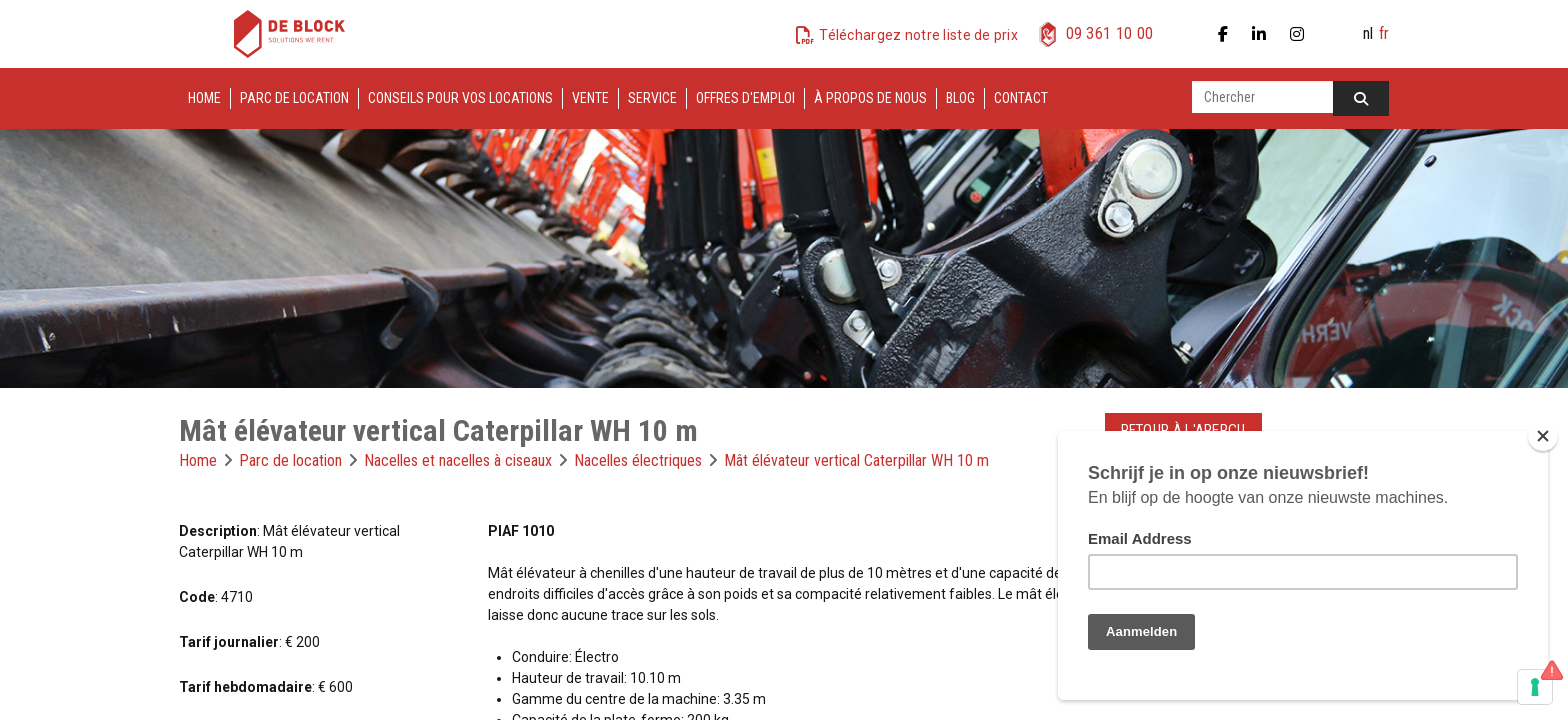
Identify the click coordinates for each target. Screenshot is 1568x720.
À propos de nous (870, 98)
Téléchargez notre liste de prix (918, 35)
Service (652, 98)
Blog (960, 98)
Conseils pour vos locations (460, 98)
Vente (590, 98)
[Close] (1543, 436)
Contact (1021, 98)
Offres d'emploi (745, 98)
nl (1368, 33)
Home (204, 98)
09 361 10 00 (1110, 33)
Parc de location (294, 98)
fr (1384, 33)
